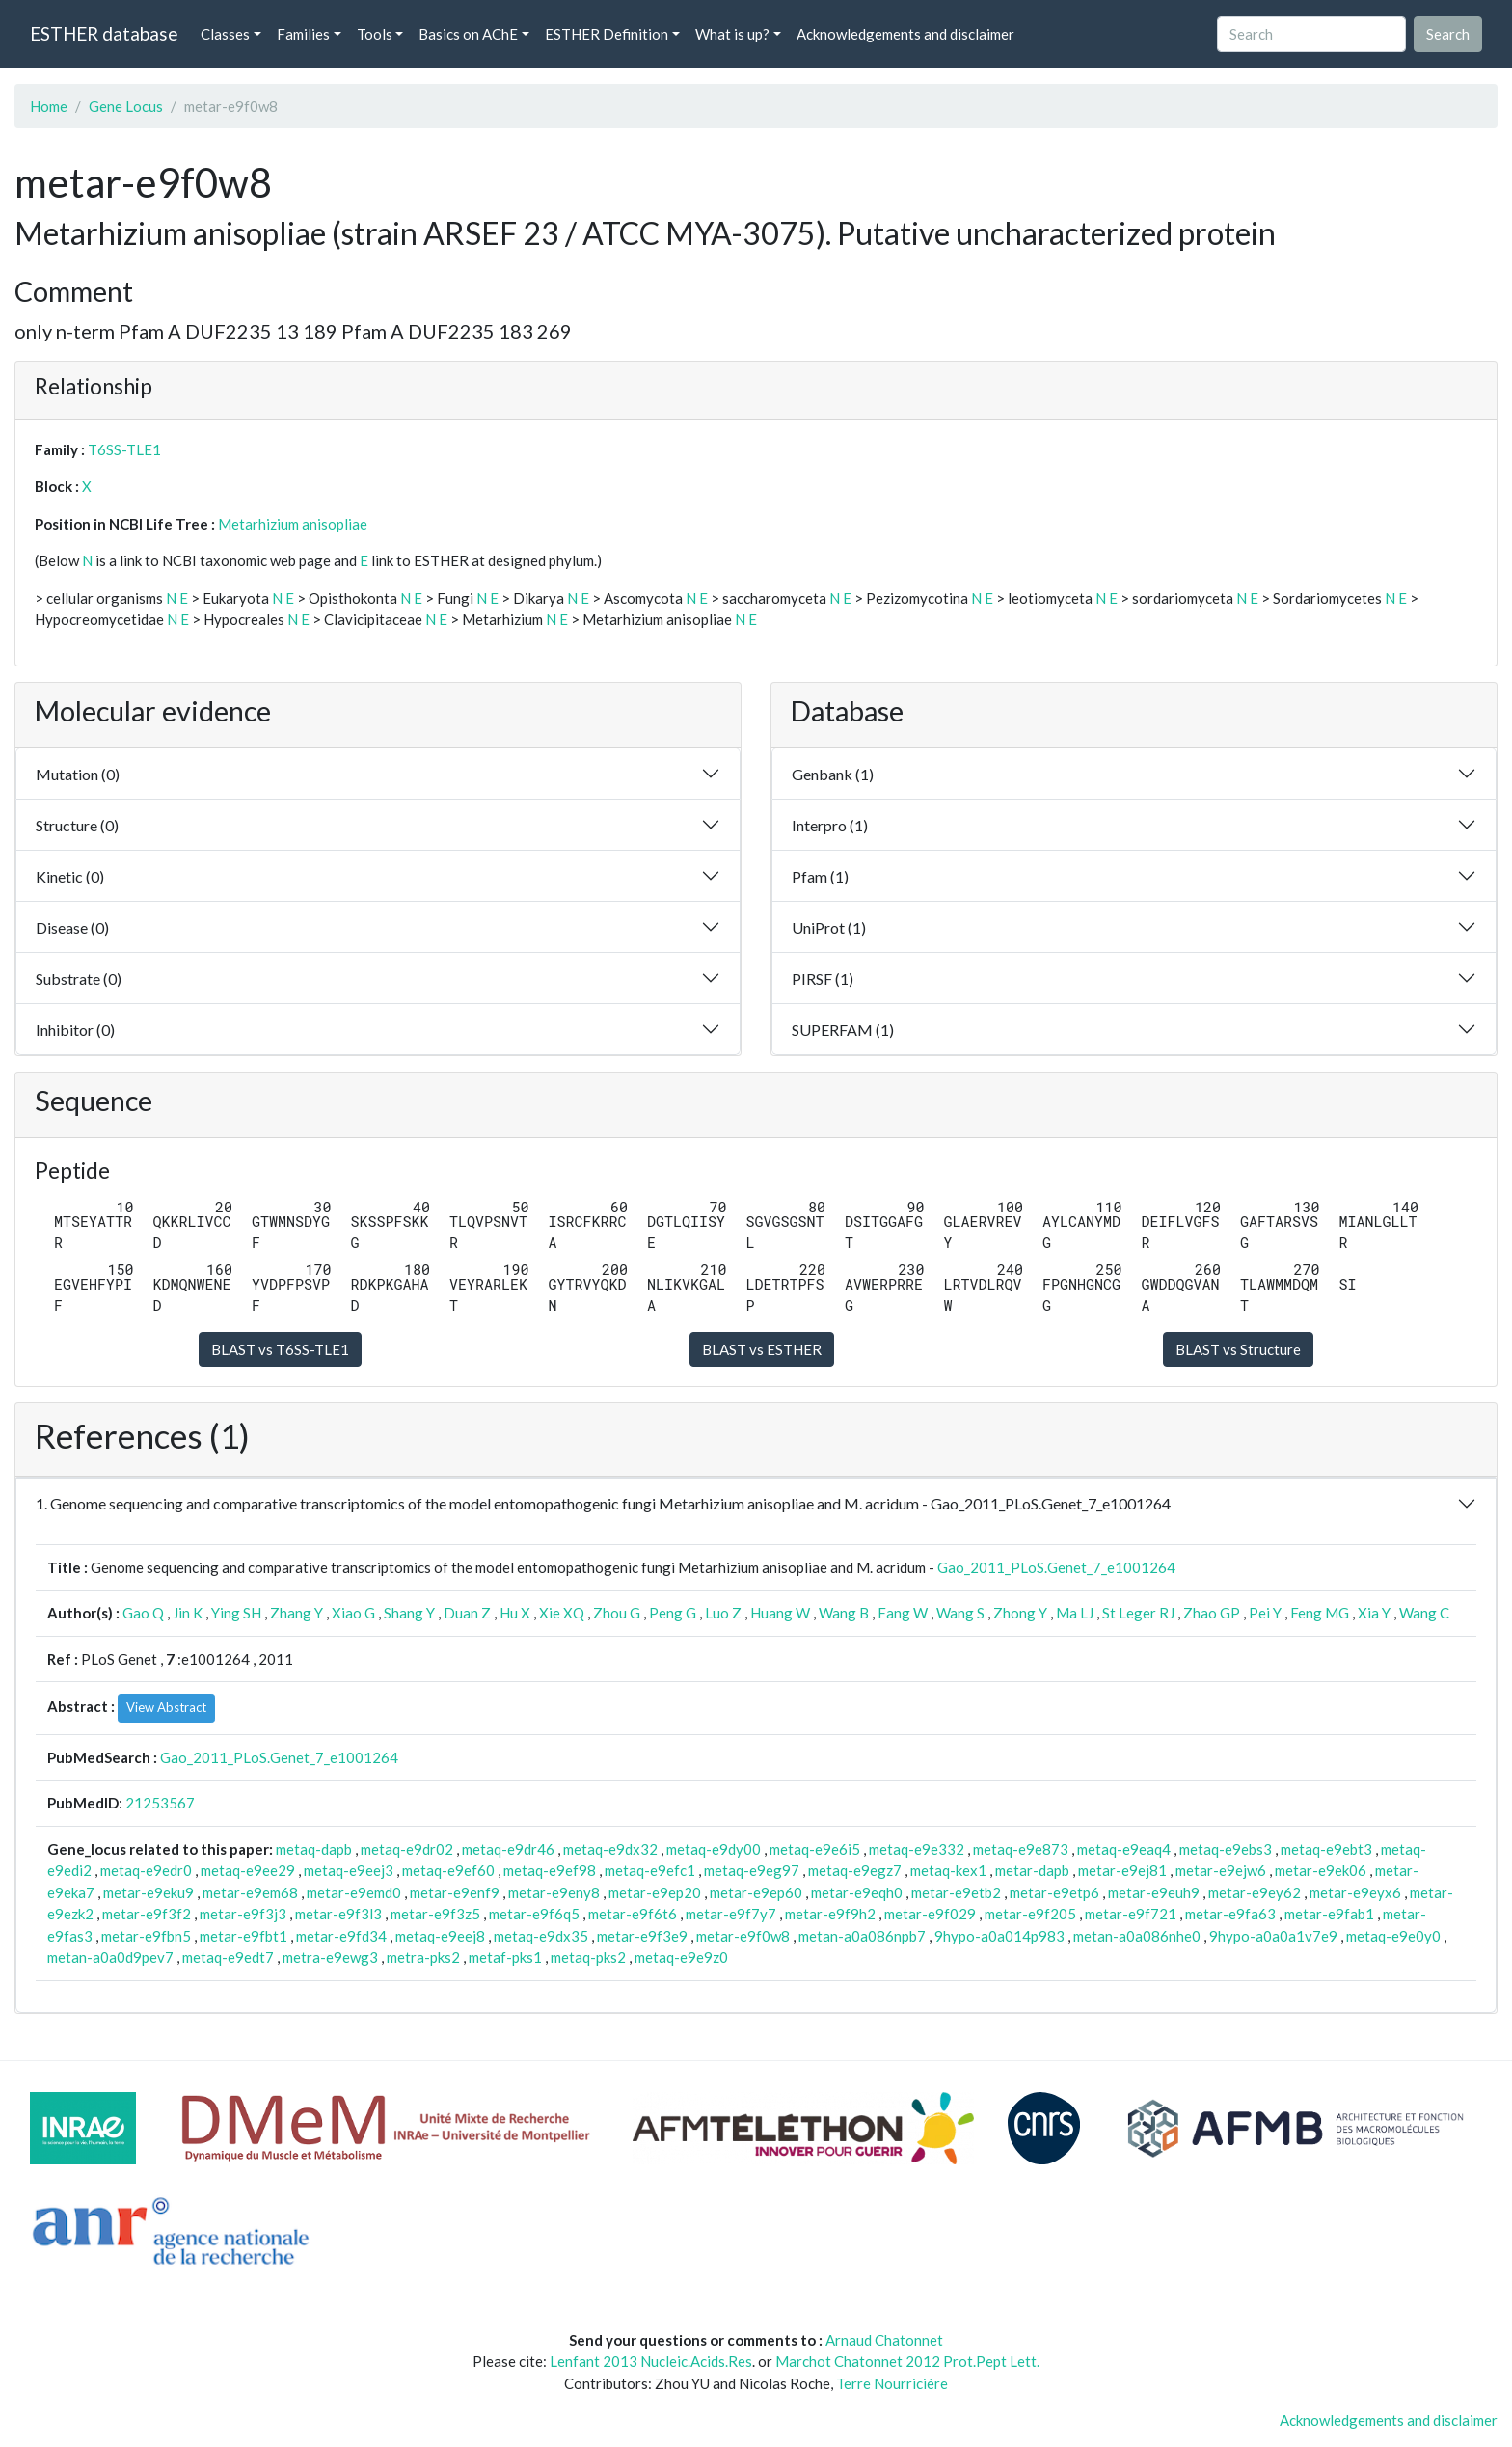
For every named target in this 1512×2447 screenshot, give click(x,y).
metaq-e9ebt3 (1326, 1849)
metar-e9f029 (930, 1913)
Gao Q (143, 1612)
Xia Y (1374, 1612)
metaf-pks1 (505, 1957)
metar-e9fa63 (1230, 1913)
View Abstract (166, 1707)
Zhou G (616, 1612)
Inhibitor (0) (75, 1029)
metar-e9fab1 (1329, 1913)
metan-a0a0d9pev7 (110, 1957)
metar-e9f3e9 (642, 1935)
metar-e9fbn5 (146, 1935)
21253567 (160, 1802)
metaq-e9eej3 (348, 1870)
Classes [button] (225, 33)
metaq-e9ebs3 (1225, 1849)
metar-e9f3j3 (243, 1913)
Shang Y (409, 1612)
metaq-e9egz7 (855, 1870)
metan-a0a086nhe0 (1137, 1935)
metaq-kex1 (948, 1870)
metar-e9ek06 (1320, 1870)
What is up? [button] (732, 33)
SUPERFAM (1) (843, 1029)
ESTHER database (103, 33)
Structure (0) (77, 825)
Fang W (903, 1612)
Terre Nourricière (892, 2383)
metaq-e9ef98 (549, 1870)
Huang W (780, 1612)
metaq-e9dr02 (407, 1849)
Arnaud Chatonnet (884, 2340)
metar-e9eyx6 (1355, 1892)
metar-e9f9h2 (830, 1913)
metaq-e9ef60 (448, 1870)
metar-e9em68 (250, 1892)
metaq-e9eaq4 (1124, 1849)
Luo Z (723, 1612)
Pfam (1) (820, 876)
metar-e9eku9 (148, 1892)
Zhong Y (1020, 1612)
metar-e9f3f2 (146, 1913)
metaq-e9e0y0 (1393, 1935)
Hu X (515, 1612)
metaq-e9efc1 (650, 1870)
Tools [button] (374, 33)
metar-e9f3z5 (435, 1913)
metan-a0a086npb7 (862, 1935)
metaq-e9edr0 (146, 1870)
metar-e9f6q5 (534, 1913)
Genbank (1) (833, 774)
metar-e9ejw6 (1220, 1870)
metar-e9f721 (1130, 1913)
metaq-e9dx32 (610, 1849)
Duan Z (467, 1612)
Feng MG (1319, 1612)
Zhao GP (1211, 1612)
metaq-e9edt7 (228, 1957)
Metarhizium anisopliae (292, 523)
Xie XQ (561, 1612)
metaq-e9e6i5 (815, 1849)
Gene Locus (126, 106)
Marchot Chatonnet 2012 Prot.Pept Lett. (907, 2361)
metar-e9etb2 (956, 1892)
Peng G (672, 1612)
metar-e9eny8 (554, 1892)
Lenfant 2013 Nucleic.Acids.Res (651, 2361)
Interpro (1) (830, 825)
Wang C (1424, 1612)
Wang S (960, 1612)
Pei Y (1265, 1612)
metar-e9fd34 (341, 1935)
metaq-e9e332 (916, 1849)
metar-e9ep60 (756, 1892)
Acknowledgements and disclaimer (905, 33)
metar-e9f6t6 (632, 1913)
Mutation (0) (78, 774)
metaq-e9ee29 (248, 1870)
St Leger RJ (1138, 1612)
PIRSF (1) (822, 978)
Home (49, 106)
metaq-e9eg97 (751, 1870)
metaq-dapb (314, 1849)
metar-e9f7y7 (731, 1913)
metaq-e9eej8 (440, 1935)
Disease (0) (72, 927)
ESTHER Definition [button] (606, 33)
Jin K (187, 1612)
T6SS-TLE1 (124, 449)
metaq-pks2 (588, 1957)
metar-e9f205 (1030, 1913)
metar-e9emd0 (354, 1892)
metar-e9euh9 (1154, 1892)
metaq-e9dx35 (541, 1935)
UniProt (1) (829, 927)
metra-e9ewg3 (330, 1957)
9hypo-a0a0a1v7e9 (1273, 1935)
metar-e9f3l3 (338, 1913)
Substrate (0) (79, 978)
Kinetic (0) (70, 876)
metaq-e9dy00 (713, 1849)
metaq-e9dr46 (508, 1849)
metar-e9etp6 (1054, 1892)
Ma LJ (1075, 1612)
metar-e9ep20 (654, 1892)
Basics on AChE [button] (468, 33)
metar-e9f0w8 (743, 1935)
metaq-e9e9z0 (681, 1957)
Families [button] (303, 33)
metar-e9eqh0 (857, 1892)
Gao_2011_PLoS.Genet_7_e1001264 (1056, 1567)
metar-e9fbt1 (243, 1935)
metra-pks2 (423, 1957)
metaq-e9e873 (1020, 1849)
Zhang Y (296, 1612)
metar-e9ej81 (1122, 1870)
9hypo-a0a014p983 (999, 1935)
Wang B (844, 1612)
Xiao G (353, 1612)
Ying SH (236, 1612)
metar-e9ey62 (1254, 1892)
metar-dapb (1032, 1870)
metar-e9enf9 (455, 1892)
